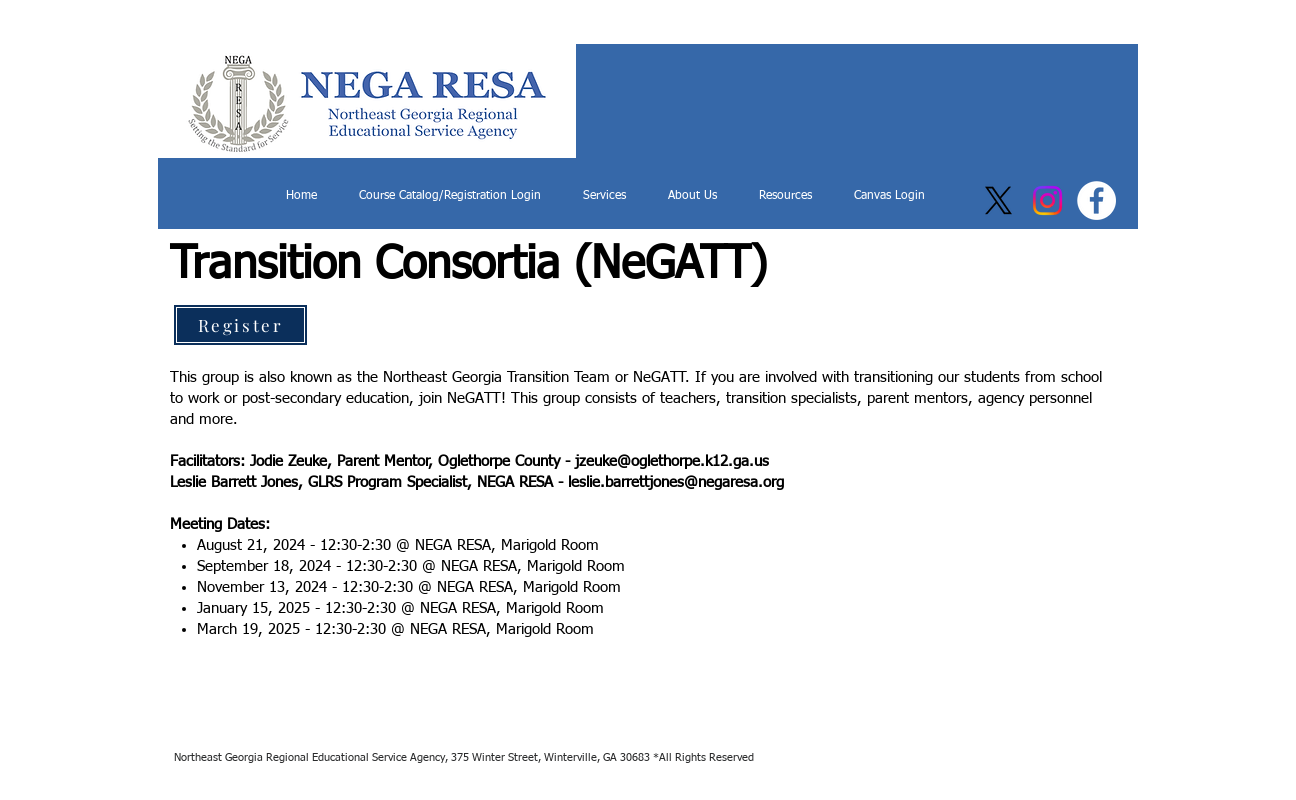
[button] (604, 196)
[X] (998, 200)
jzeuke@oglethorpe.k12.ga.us (672, 461)
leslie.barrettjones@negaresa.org (676, 482)
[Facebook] (1096, 200)
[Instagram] (1047, 200)
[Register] (240, 325)
